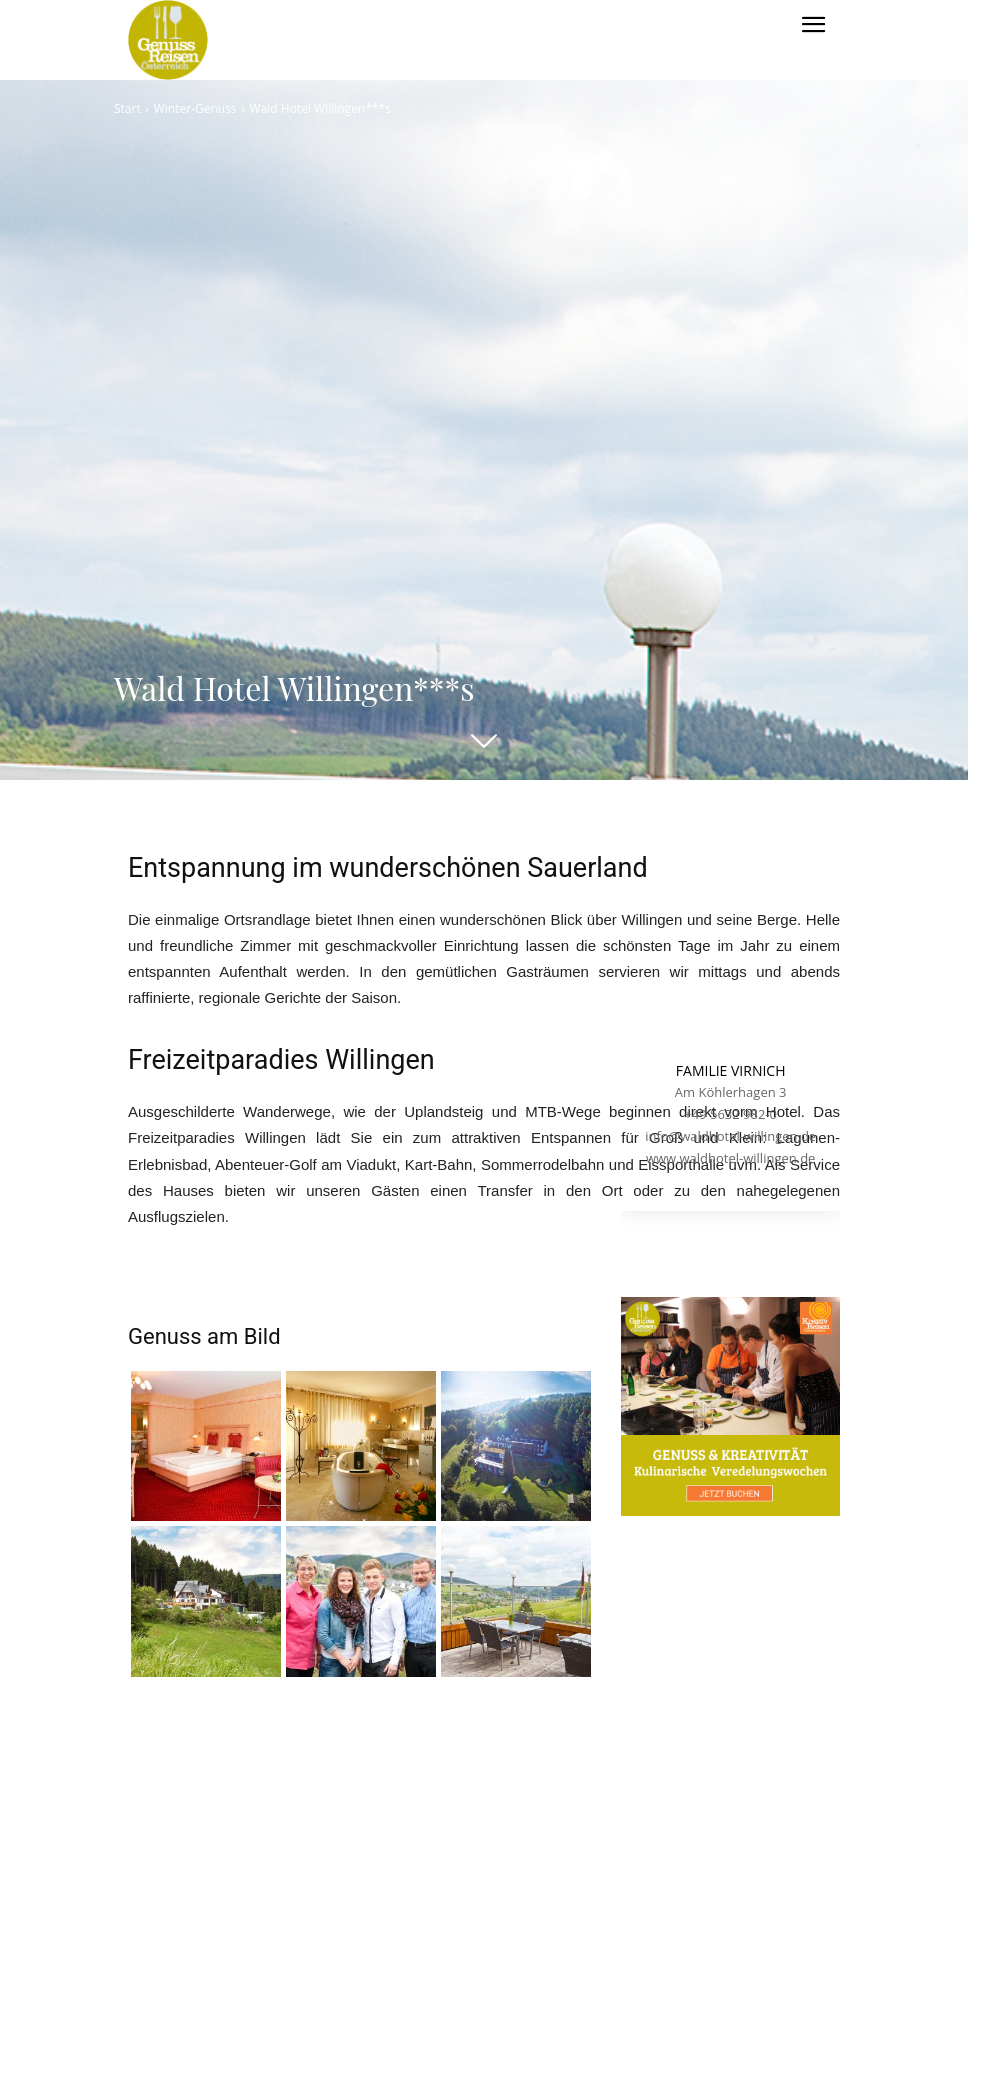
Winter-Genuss (195, 108)
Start (127, 108)
